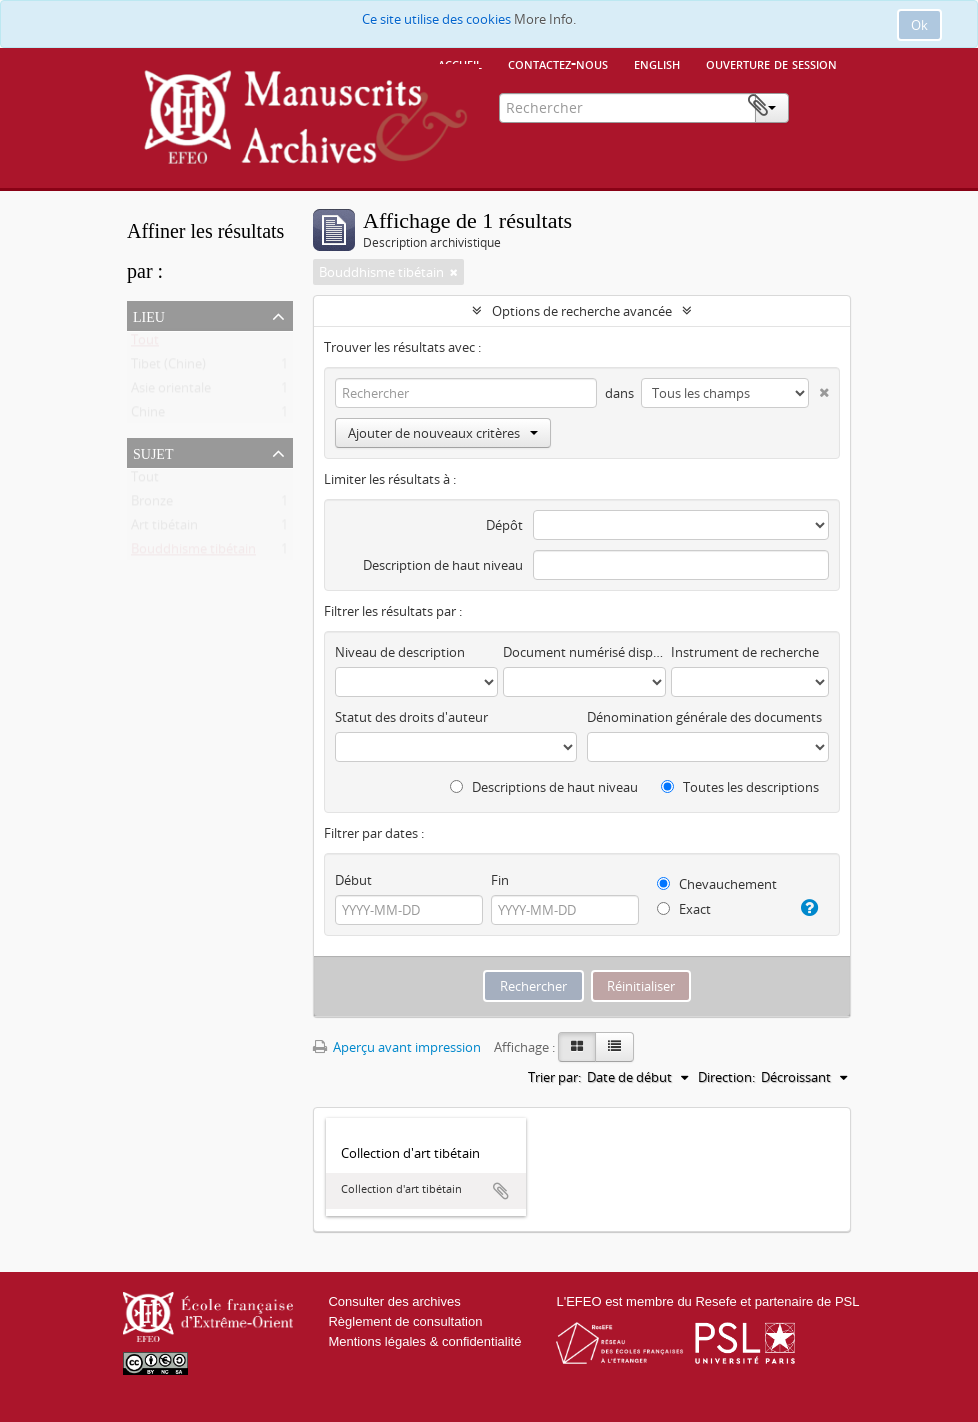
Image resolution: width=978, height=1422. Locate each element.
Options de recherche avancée (582, 311)
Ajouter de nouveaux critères (443, 433)
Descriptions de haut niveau (544, 787)
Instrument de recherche (745, 652)
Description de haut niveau (443, 565)
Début (353, 880)
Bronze (152, 505)
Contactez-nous (558, 63)
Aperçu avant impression (397, 1047)
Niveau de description (400, 652)
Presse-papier (820, 106)
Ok (919, 25)
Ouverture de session (771, 63)
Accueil (460, 63)
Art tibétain (164, 529)
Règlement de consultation (405, 1321)
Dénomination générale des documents (704, 717)
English (657, 63)
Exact (684, 909)
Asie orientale (171, 392)
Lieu (149, 315)
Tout (145, 344)
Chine (148, 416)
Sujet (153, 452)
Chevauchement (717, 884)
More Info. (545, 19)
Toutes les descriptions (740, 787)
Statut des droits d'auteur (411, 717)
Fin (500, 880)
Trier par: (554, 1077)
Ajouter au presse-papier (501, 1191)
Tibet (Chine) (168, 368)
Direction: (726, 1077)
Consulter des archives (394, 1301)
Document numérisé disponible (584, 652)
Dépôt (504, 525)
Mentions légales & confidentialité (424, 1341)
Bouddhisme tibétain (193, 553)
